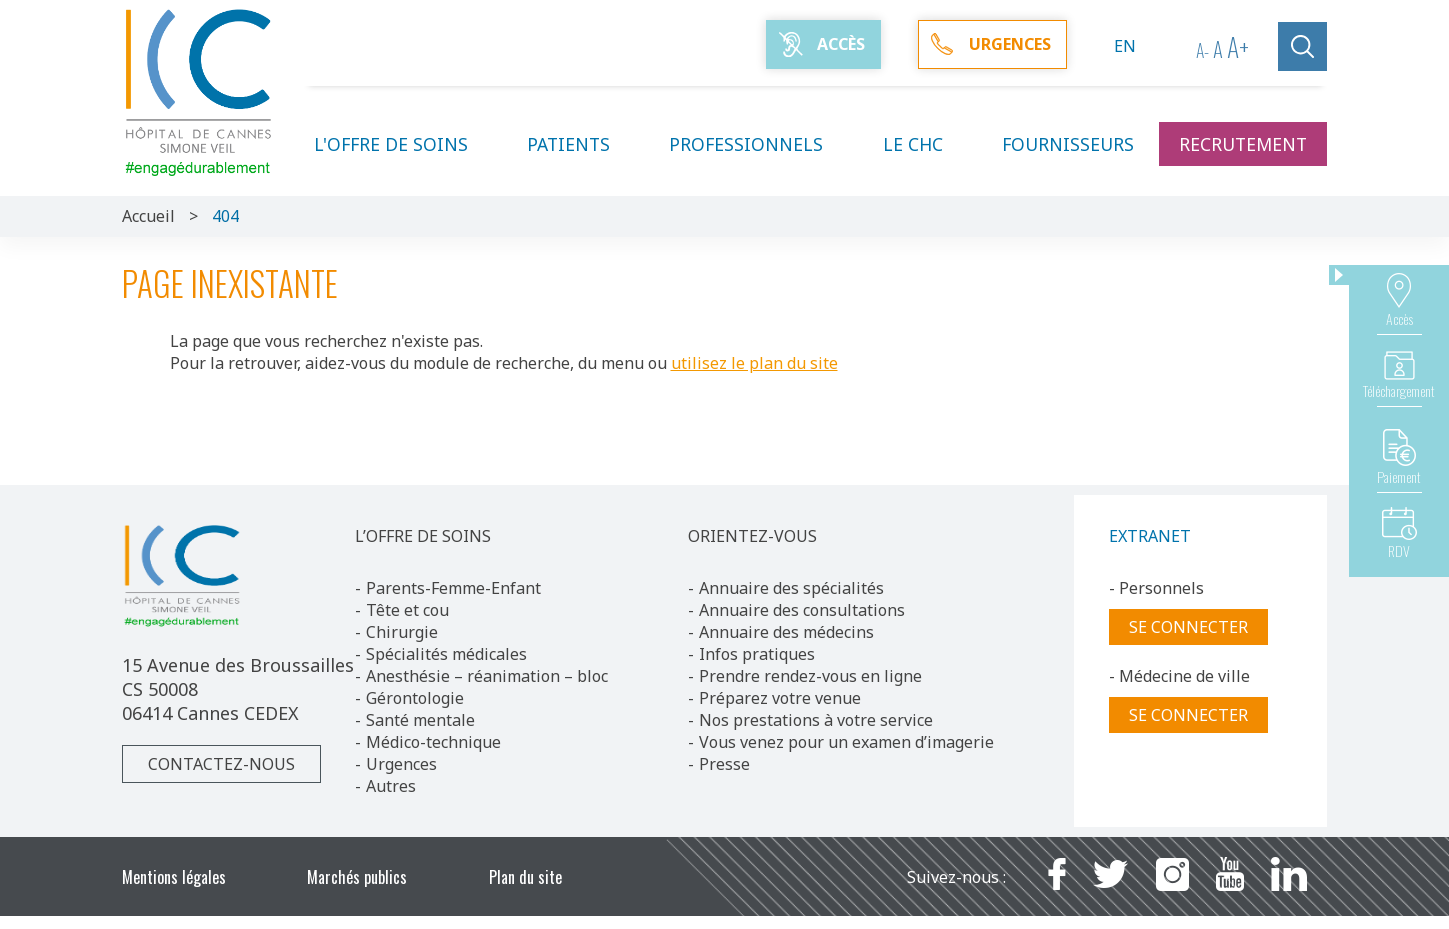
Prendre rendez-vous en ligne (810, 676)
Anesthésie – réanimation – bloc (487, 676)
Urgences (401, 764)
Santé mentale (420, 720)
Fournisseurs (1068, 144)
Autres (391, 786)
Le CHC (925, 144)
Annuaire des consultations (802, 610)
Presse (724, 764)
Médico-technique (433, 742)
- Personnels (1156, 588)
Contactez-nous (221, 764)
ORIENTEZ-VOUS (752, 536)
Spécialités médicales (446, 654)
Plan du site (525, 877)
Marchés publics (357, 877)
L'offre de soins (403, 144)
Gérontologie (415, 698)
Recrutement (1243, 144)
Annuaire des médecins (786, 632)
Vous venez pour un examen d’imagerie (846, 742)
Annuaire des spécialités (791, 588)
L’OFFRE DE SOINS (423, 536)
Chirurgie (402, 632)
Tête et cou (407, 610)
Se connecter (1188, 627)
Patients (580, 144)
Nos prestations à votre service (816, 720)
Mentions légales (174, 877)
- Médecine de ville (1179, 676)
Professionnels (758, 144)
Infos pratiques (757, 654)
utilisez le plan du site (754, 363)
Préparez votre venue (780, 698)
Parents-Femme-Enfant (453, 588)
